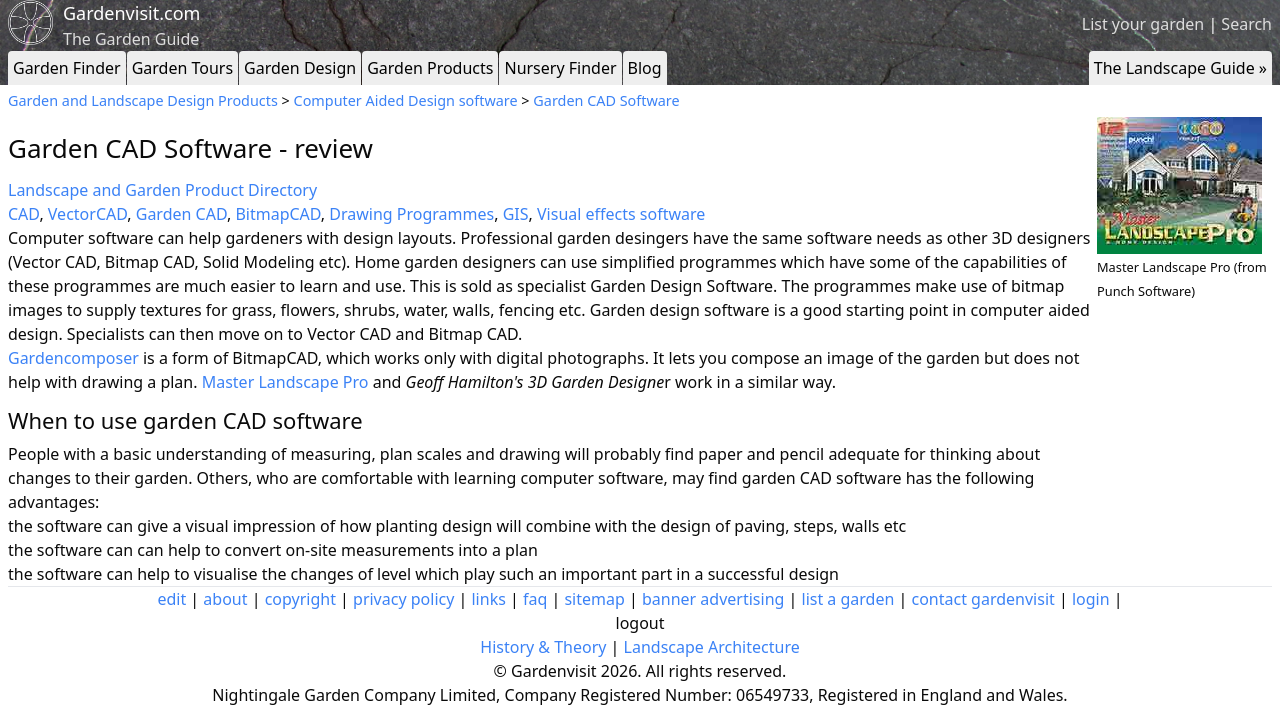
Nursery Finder (560, 68)
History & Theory (543, 647)
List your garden (1143, 24)
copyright (300, 599)
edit (171, 599)
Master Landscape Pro (285, 382)
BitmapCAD (277, 214)
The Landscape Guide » (1180, 68)
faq (535, 599)
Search (1246, 24)
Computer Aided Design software (406, 100)
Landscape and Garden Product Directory (162, 190)
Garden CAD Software (606, 100)
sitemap (594, 599)
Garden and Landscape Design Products (143, 100)
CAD (23, 214)
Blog (645, 68)
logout (640, 623)
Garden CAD (181, 214)
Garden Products (430, 68)
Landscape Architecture (712, 647)
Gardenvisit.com (131, 13)
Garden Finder (67, 68)
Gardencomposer (73, 358)
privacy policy (403, 599)
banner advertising (713, 599)
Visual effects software (621, 214)
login (1091, 599)
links (488, 599)
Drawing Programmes (411, 214)
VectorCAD (87, 214)
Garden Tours (182, 68)
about (225, 599)
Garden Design (300, 68)
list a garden (848, 599)
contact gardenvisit (983, 599)
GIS (516, 214)
